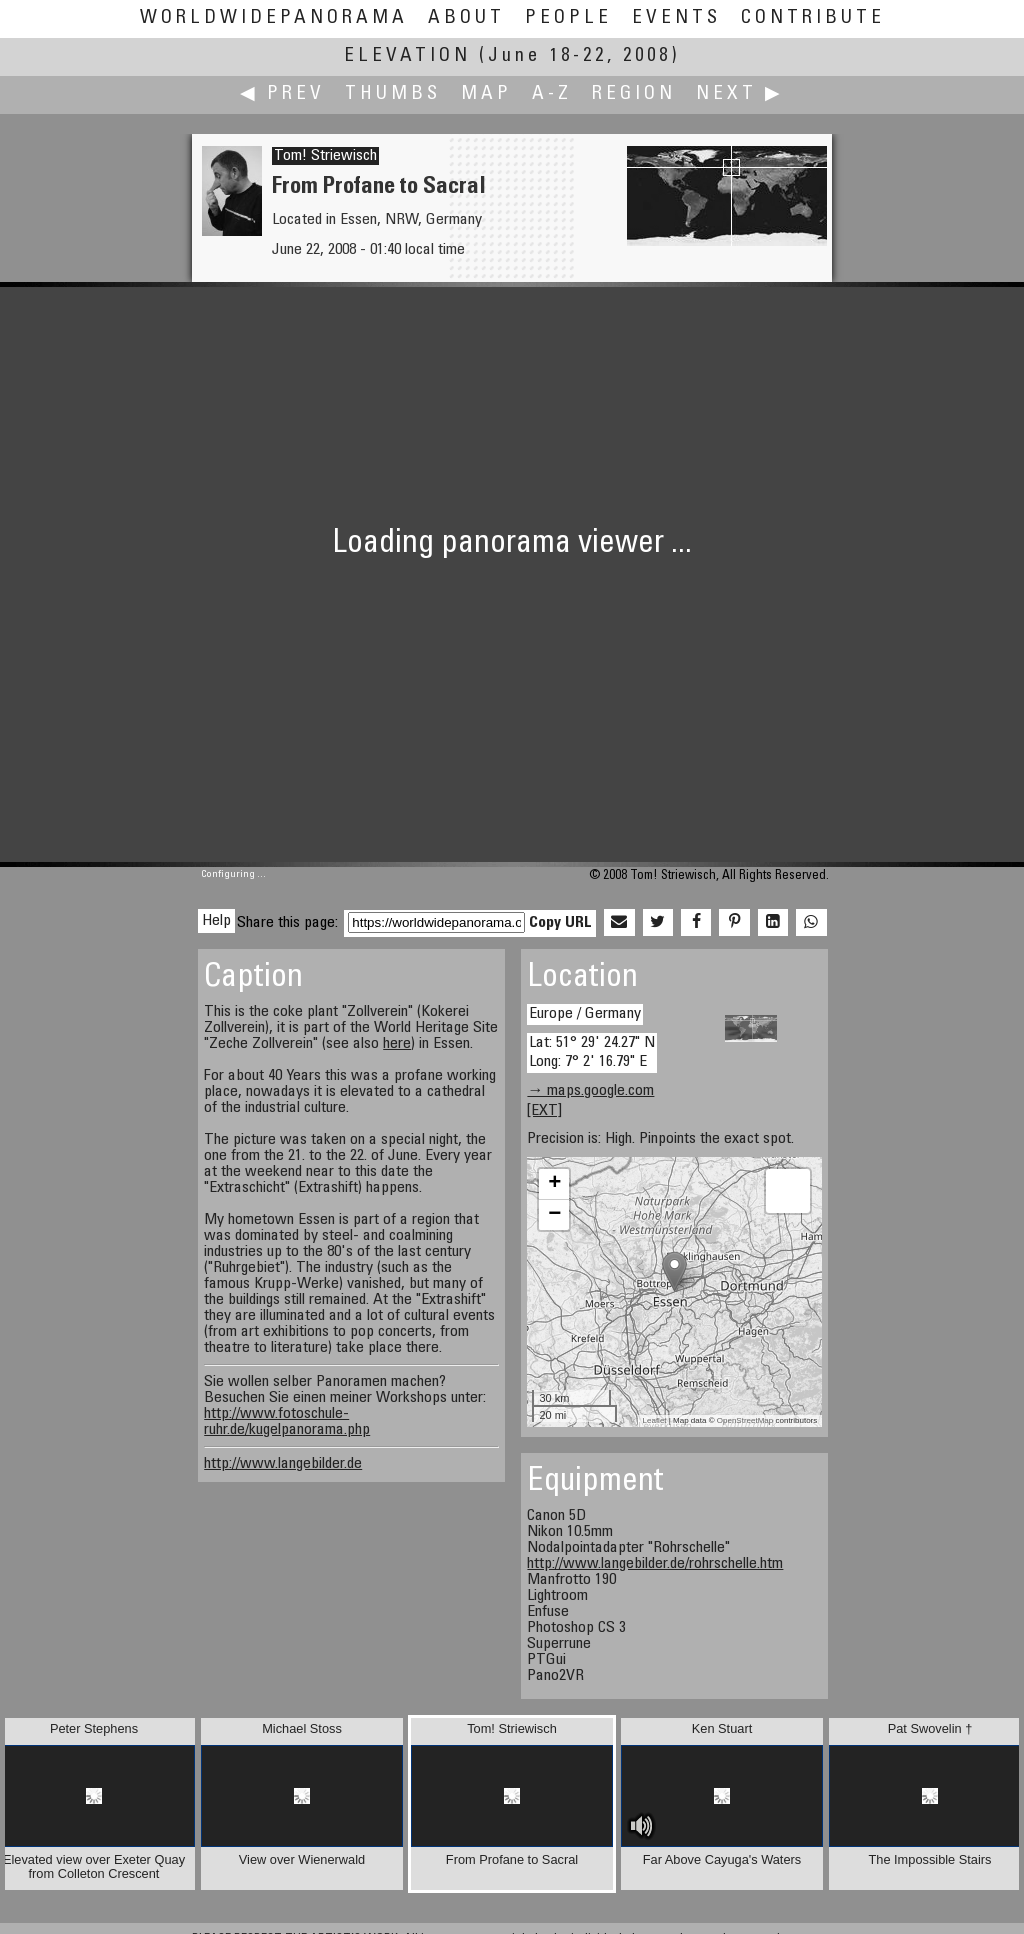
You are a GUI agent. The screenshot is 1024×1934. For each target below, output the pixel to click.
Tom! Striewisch (325, 156)
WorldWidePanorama (274, 18)
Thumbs (393, 94)
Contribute (813, 18)
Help (216, 921)
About (466, 18)
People (568, 18)
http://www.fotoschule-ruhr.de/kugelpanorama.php (287, 1422)
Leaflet (655, 1420)
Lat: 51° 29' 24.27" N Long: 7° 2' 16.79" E (592, 1052)
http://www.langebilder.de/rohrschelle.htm (655, 1564)
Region (634, 94)
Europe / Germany (585, 1014)
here (397, 1044)
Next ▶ (740, 94)
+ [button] (554, 1184)
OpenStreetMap (745, 1420)
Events (676, 18)
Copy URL (560, 923)
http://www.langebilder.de (283, 1464)
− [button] (554, 1215)
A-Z (552, 94)
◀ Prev (282, 94)
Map (486, 94)
